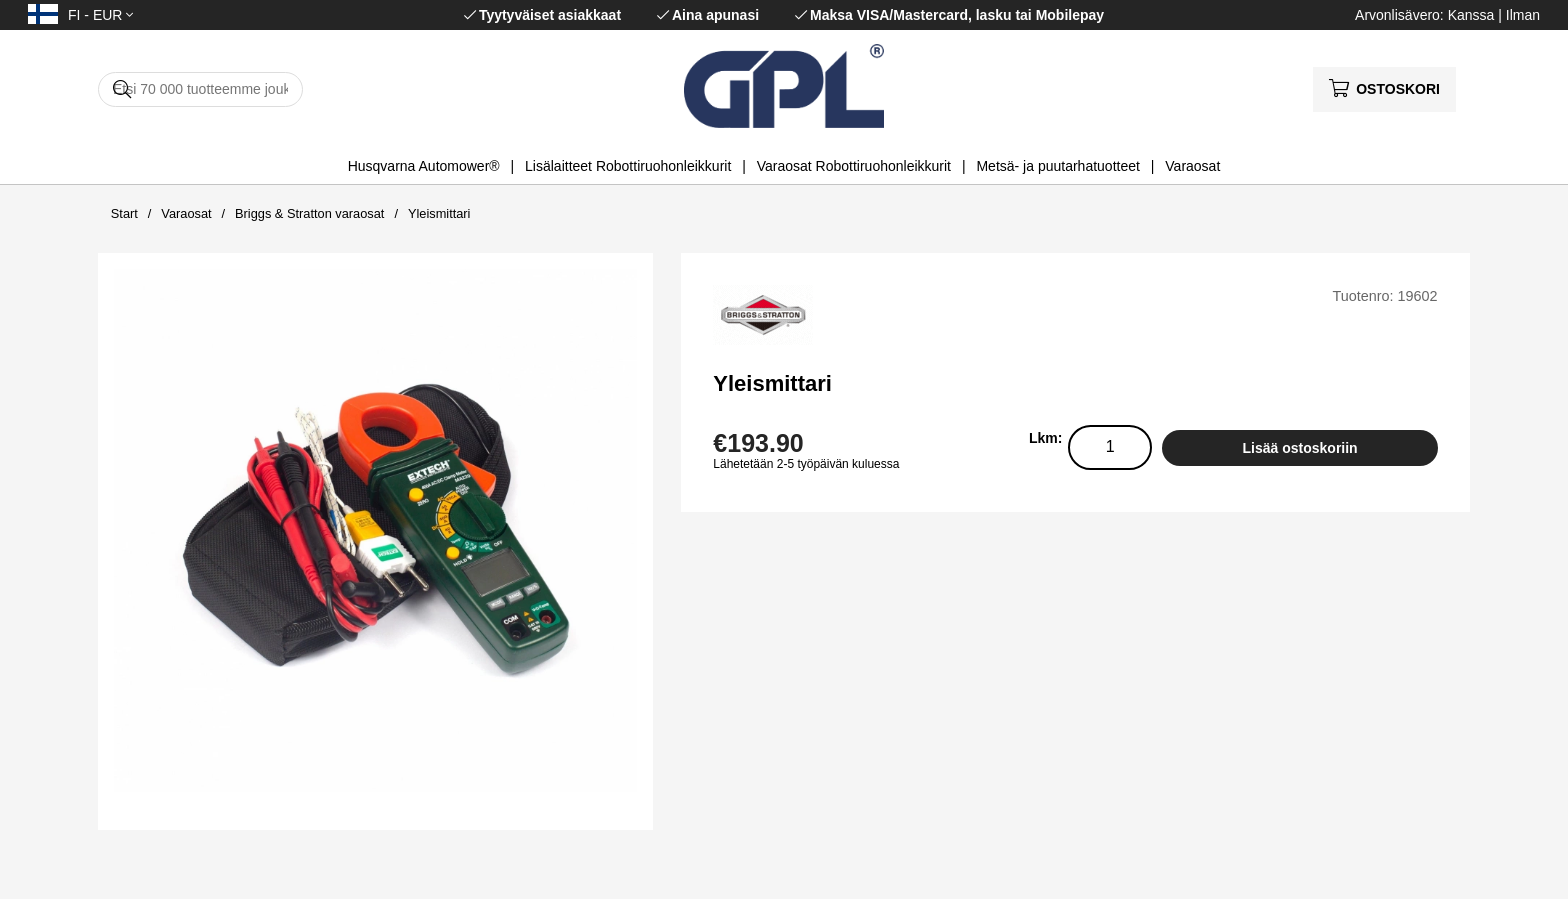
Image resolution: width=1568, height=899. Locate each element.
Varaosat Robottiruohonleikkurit (854, 166)
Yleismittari (439, 213)
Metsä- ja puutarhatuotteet (1057, 166)
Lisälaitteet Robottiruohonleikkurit (628, 166)
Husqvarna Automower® (424, 166)
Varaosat (1192, 166)
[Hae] (200, 89)
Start (124, 213)
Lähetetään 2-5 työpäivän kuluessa (806, 464)
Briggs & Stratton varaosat (309, 213)
